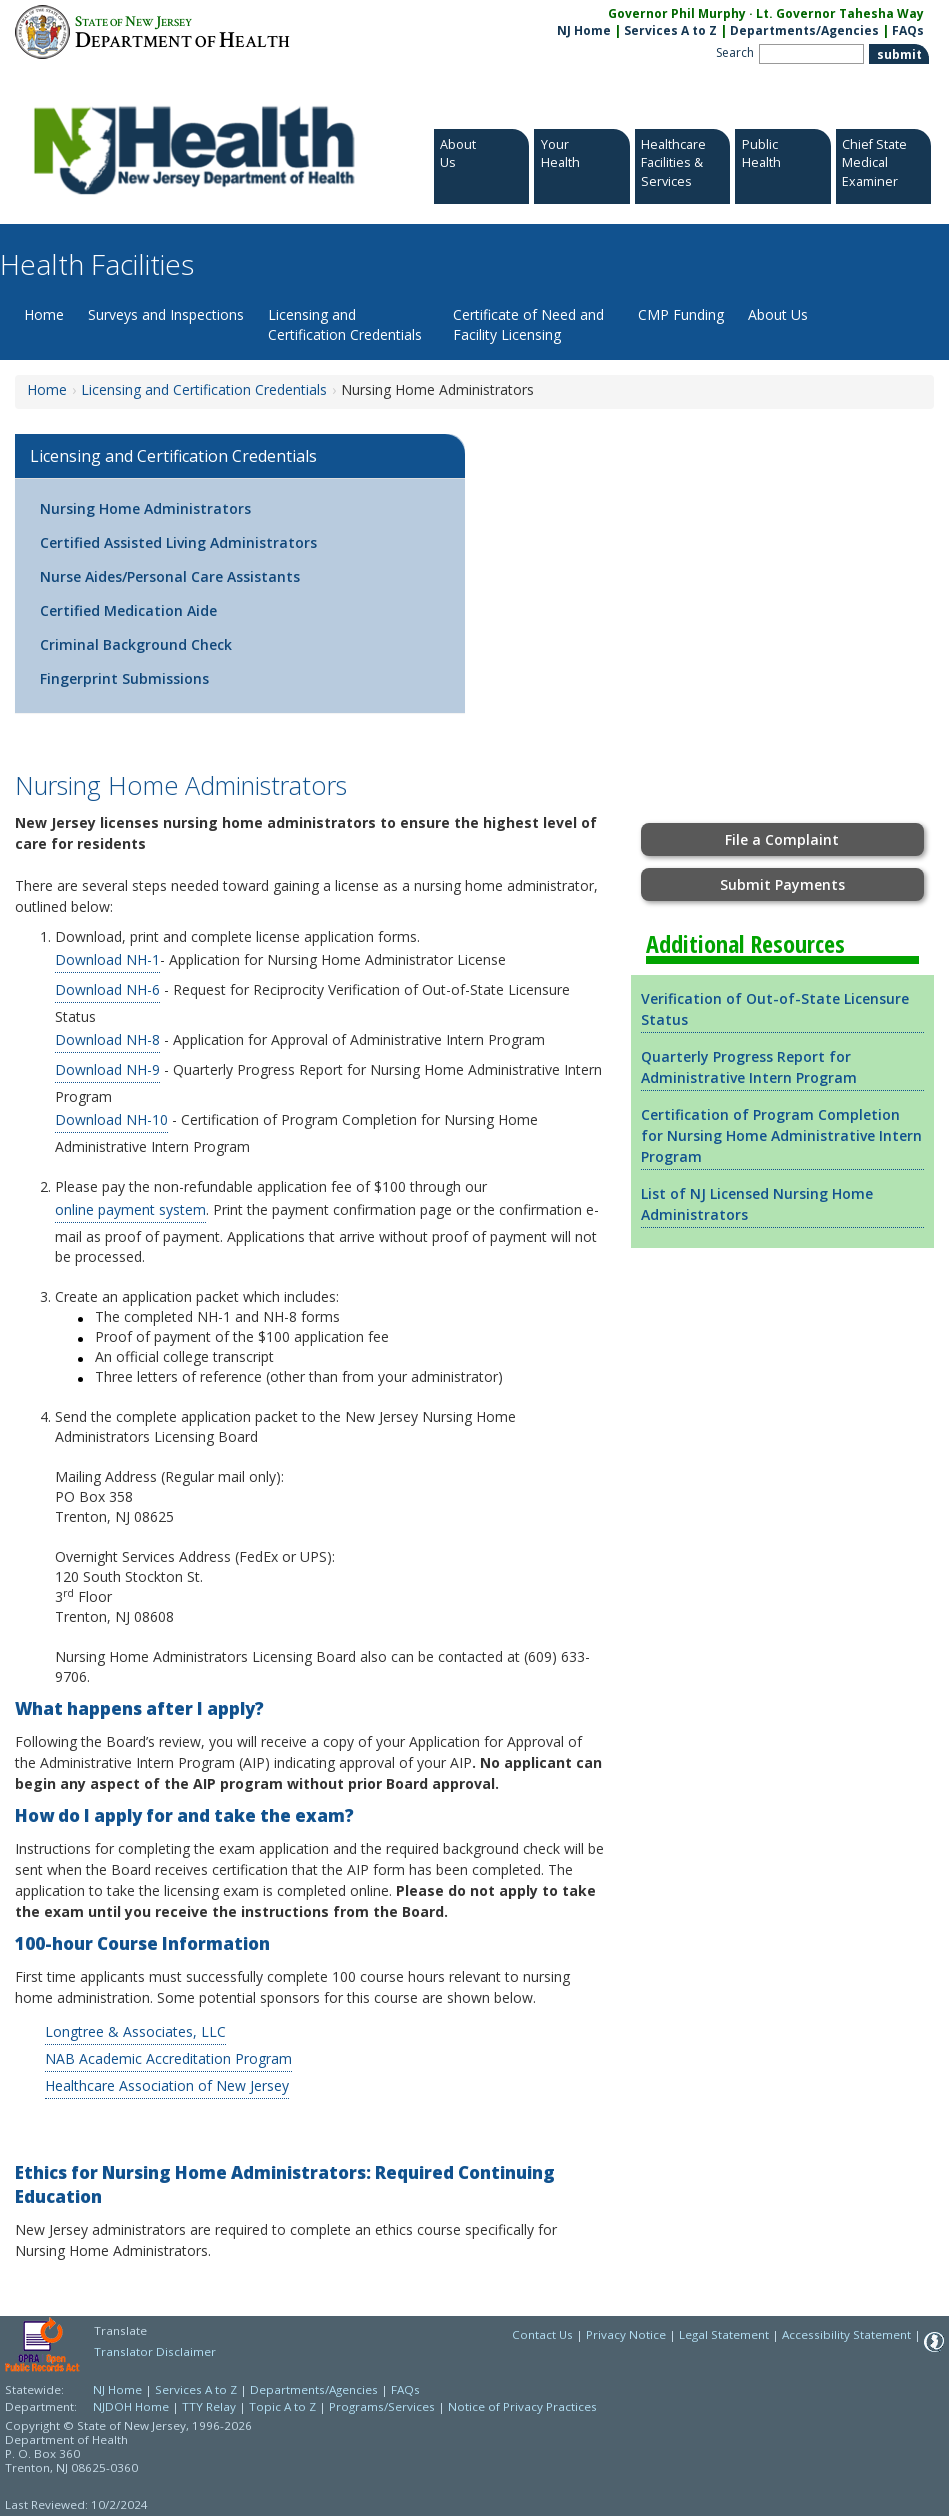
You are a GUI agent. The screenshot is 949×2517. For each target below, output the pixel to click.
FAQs (405, 2389)
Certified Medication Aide (128, 610)
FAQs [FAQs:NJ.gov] (908, 30)
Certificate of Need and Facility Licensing (528, 324)
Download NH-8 (107, 1039)
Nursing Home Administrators (145, 508)
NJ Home (584, 30)
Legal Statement (724, 2334)
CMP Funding (681, 314)
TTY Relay (210, 2406)
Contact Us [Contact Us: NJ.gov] (542, 2334)
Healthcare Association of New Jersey (167, 2085)
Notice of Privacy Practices (522, 2406)
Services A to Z (670, 30)
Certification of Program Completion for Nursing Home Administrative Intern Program (781, 1135)
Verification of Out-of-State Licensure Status (775, 1009)
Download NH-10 (111, 1119)
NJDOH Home (131, 2406)
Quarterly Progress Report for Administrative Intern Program (749, 1067)
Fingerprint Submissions (124, 678)
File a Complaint (782, 839)
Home (44, 314)
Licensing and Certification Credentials (345, 324)
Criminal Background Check (136, 644)
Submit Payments (782, 884)
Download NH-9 (107, 1069)
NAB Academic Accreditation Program (168, 2058)
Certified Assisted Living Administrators (178, 542)
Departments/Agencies (804, 30)
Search (735, 52)
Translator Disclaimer (155, 2351)
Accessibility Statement (846, 2334)
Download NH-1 (107, 959)
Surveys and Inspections (166, 314)
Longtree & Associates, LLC (135, 2031)
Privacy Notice (626, 2334)
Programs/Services (382, 2406)
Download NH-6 (107, 989)
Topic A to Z (282, 2406)
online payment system (130, 1209)
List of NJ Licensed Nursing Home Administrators (757, 1204)
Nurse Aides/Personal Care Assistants (170, 576)
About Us (778, 314)
